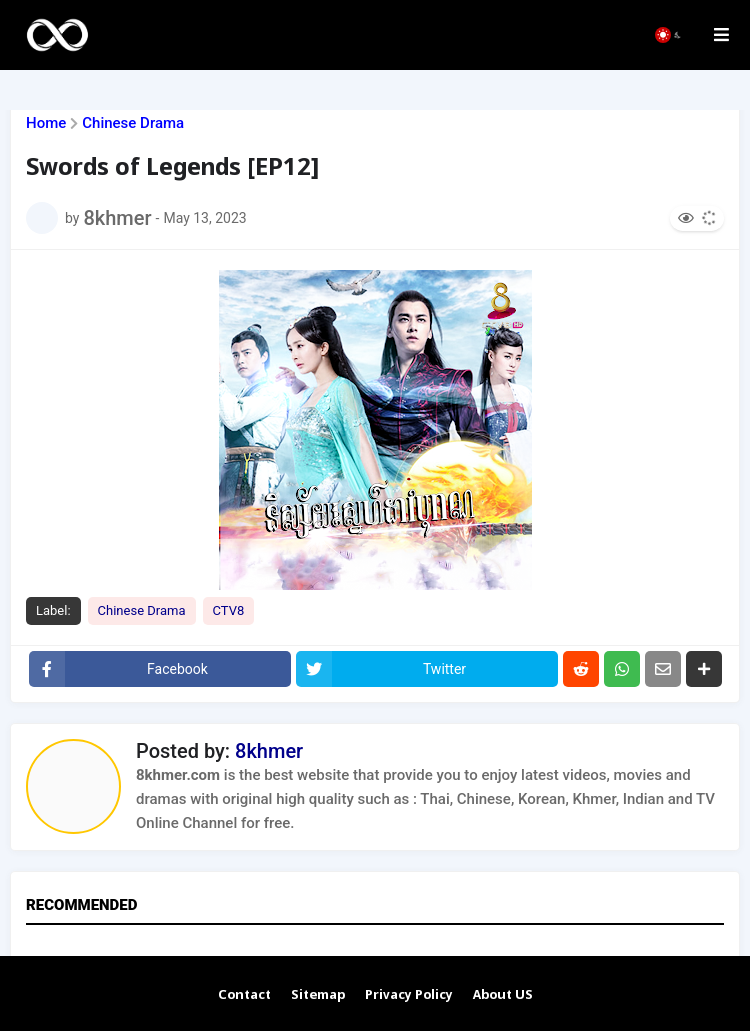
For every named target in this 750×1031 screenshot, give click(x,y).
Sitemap (318, 995)
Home (46, 123)
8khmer (269, 751)
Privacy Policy (409, 995)
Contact (244, 995)
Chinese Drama (133, 123)
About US (503, 995)
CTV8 (229, 610)
